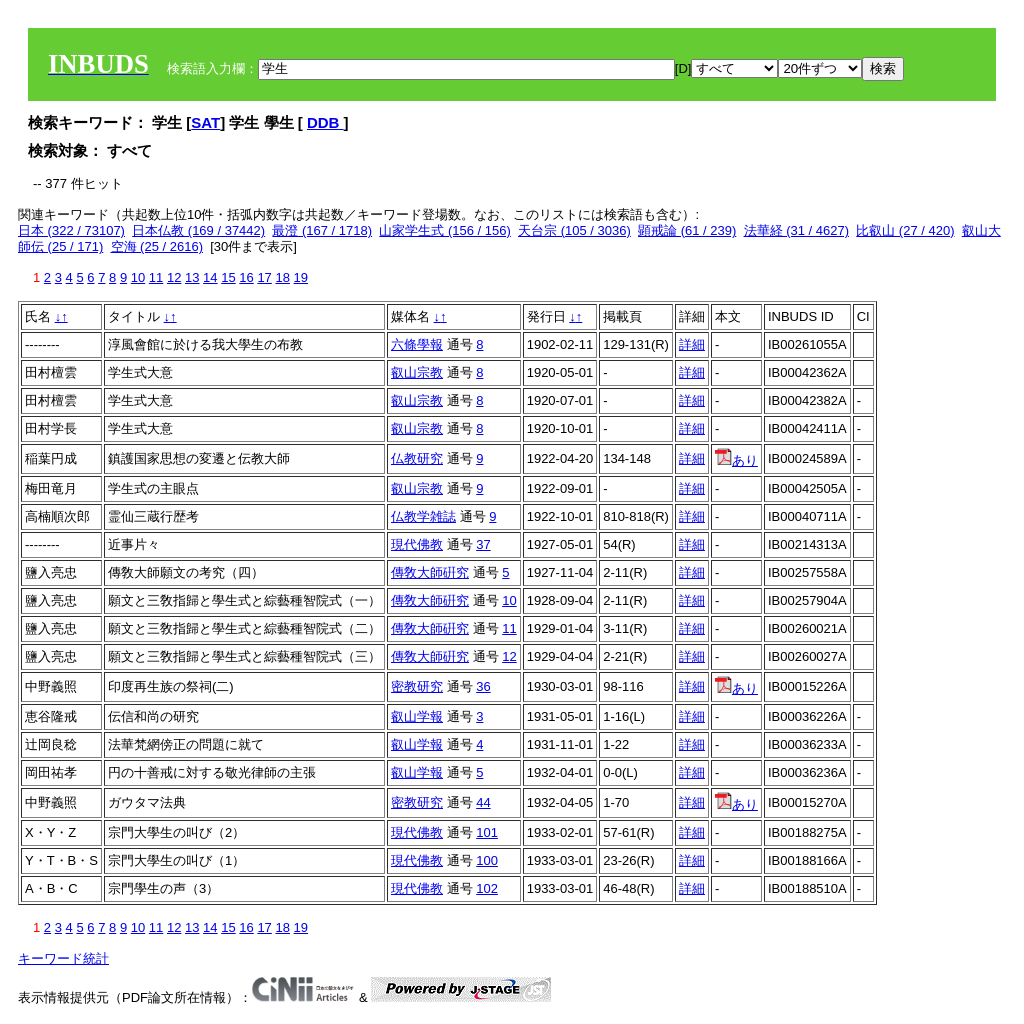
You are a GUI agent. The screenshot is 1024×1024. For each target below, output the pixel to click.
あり (736, 460)
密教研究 (417, 686)
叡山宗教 (417, 372)
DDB (325, 122)
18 (282, 277)
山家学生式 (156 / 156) (445, 230)
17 (264, 277)
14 (210, 277)
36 (483, 686)
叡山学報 (417, 716)
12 (174, 277)
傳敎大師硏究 (430, 572)
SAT (205, 122)
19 (301, 277)
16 (246, 277)
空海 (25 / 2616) (157, 246)
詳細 (692, 344)
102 (487, 888)
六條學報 (417, 344)
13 (192, 277)
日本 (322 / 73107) (71, 230)
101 (487, 832)
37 (483, 544)
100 (487, 860)
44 (483, 802)
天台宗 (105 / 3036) (574, 230)
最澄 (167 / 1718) (322, 230)
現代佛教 (417, 544)
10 (138, 277)
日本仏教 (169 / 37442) (198, 230)
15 (228, 277)
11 (156, 277)
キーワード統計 (63, 958)
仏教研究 (417, 458)
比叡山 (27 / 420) (905, 230)
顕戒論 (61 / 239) (687, 230)
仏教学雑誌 (423, 516)
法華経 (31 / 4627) (797, 230)
